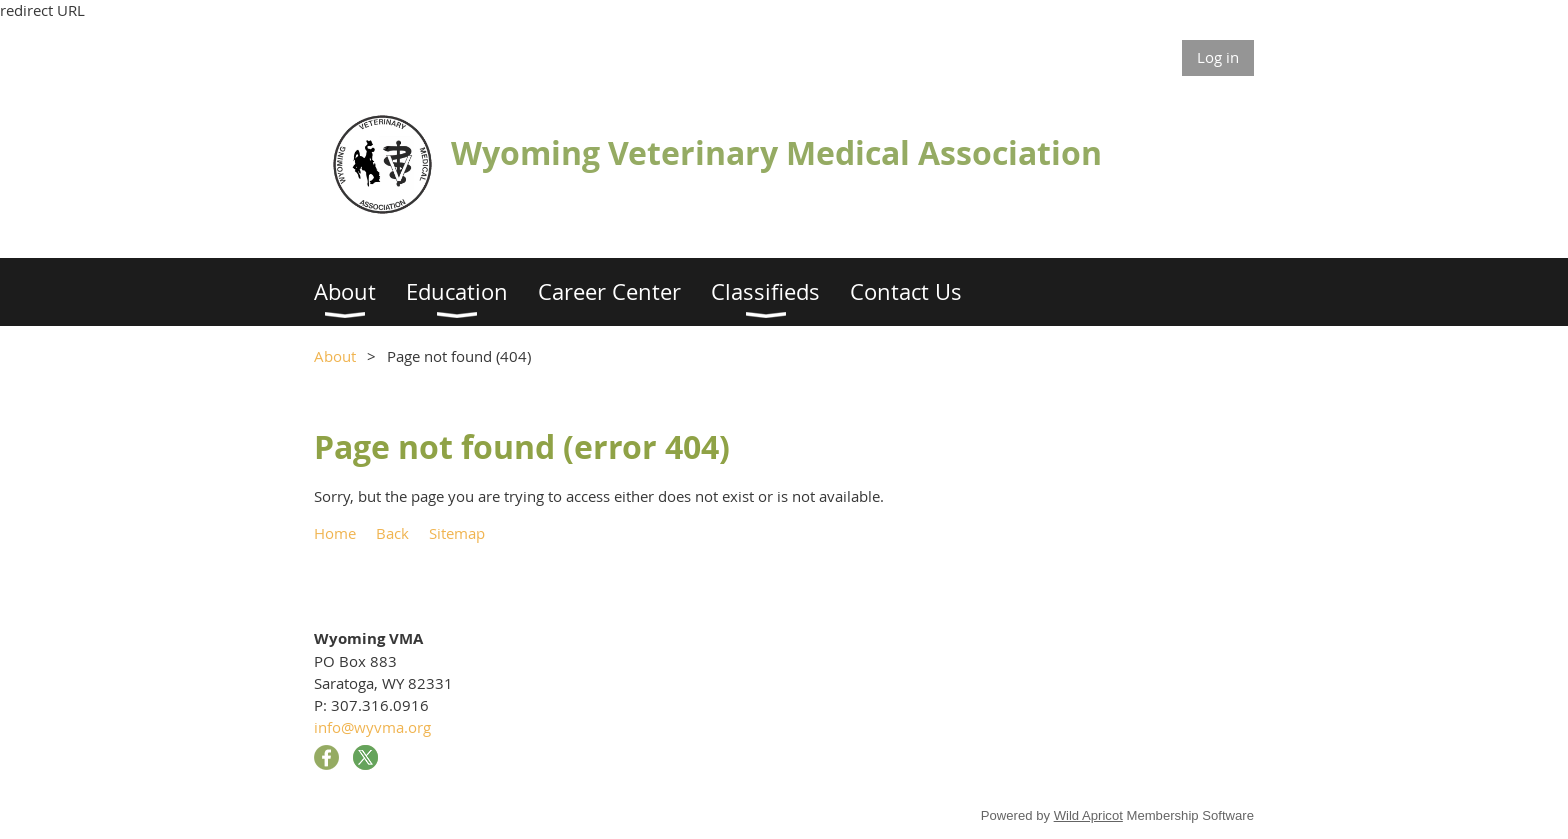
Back (392, 533)
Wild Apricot (1088, 815)
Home (335, 533)
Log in (1218, 57)
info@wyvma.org (372, 727)
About (335, 356)
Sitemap (457, 533)
